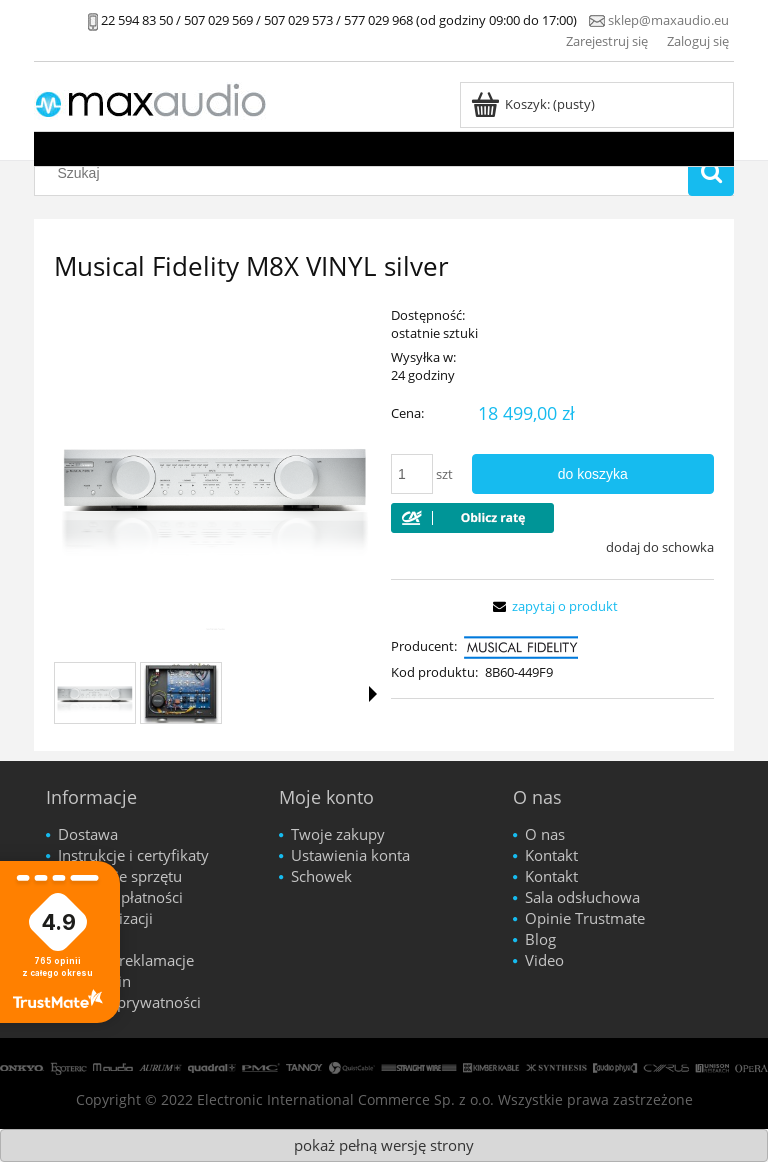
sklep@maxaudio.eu (668, 20)
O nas (545, 834)
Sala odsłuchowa (582, 897)
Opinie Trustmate (585, 918)
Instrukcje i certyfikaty (133, 855)
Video (544, 960)
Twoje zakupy (338, 834)
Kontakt (551, 855)
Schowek (321, 876)
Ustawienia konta (350, 855)
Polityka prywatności (129, 1002)
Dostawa (88, 834)
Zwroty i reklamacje (126, 960)
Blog (540, 939)
